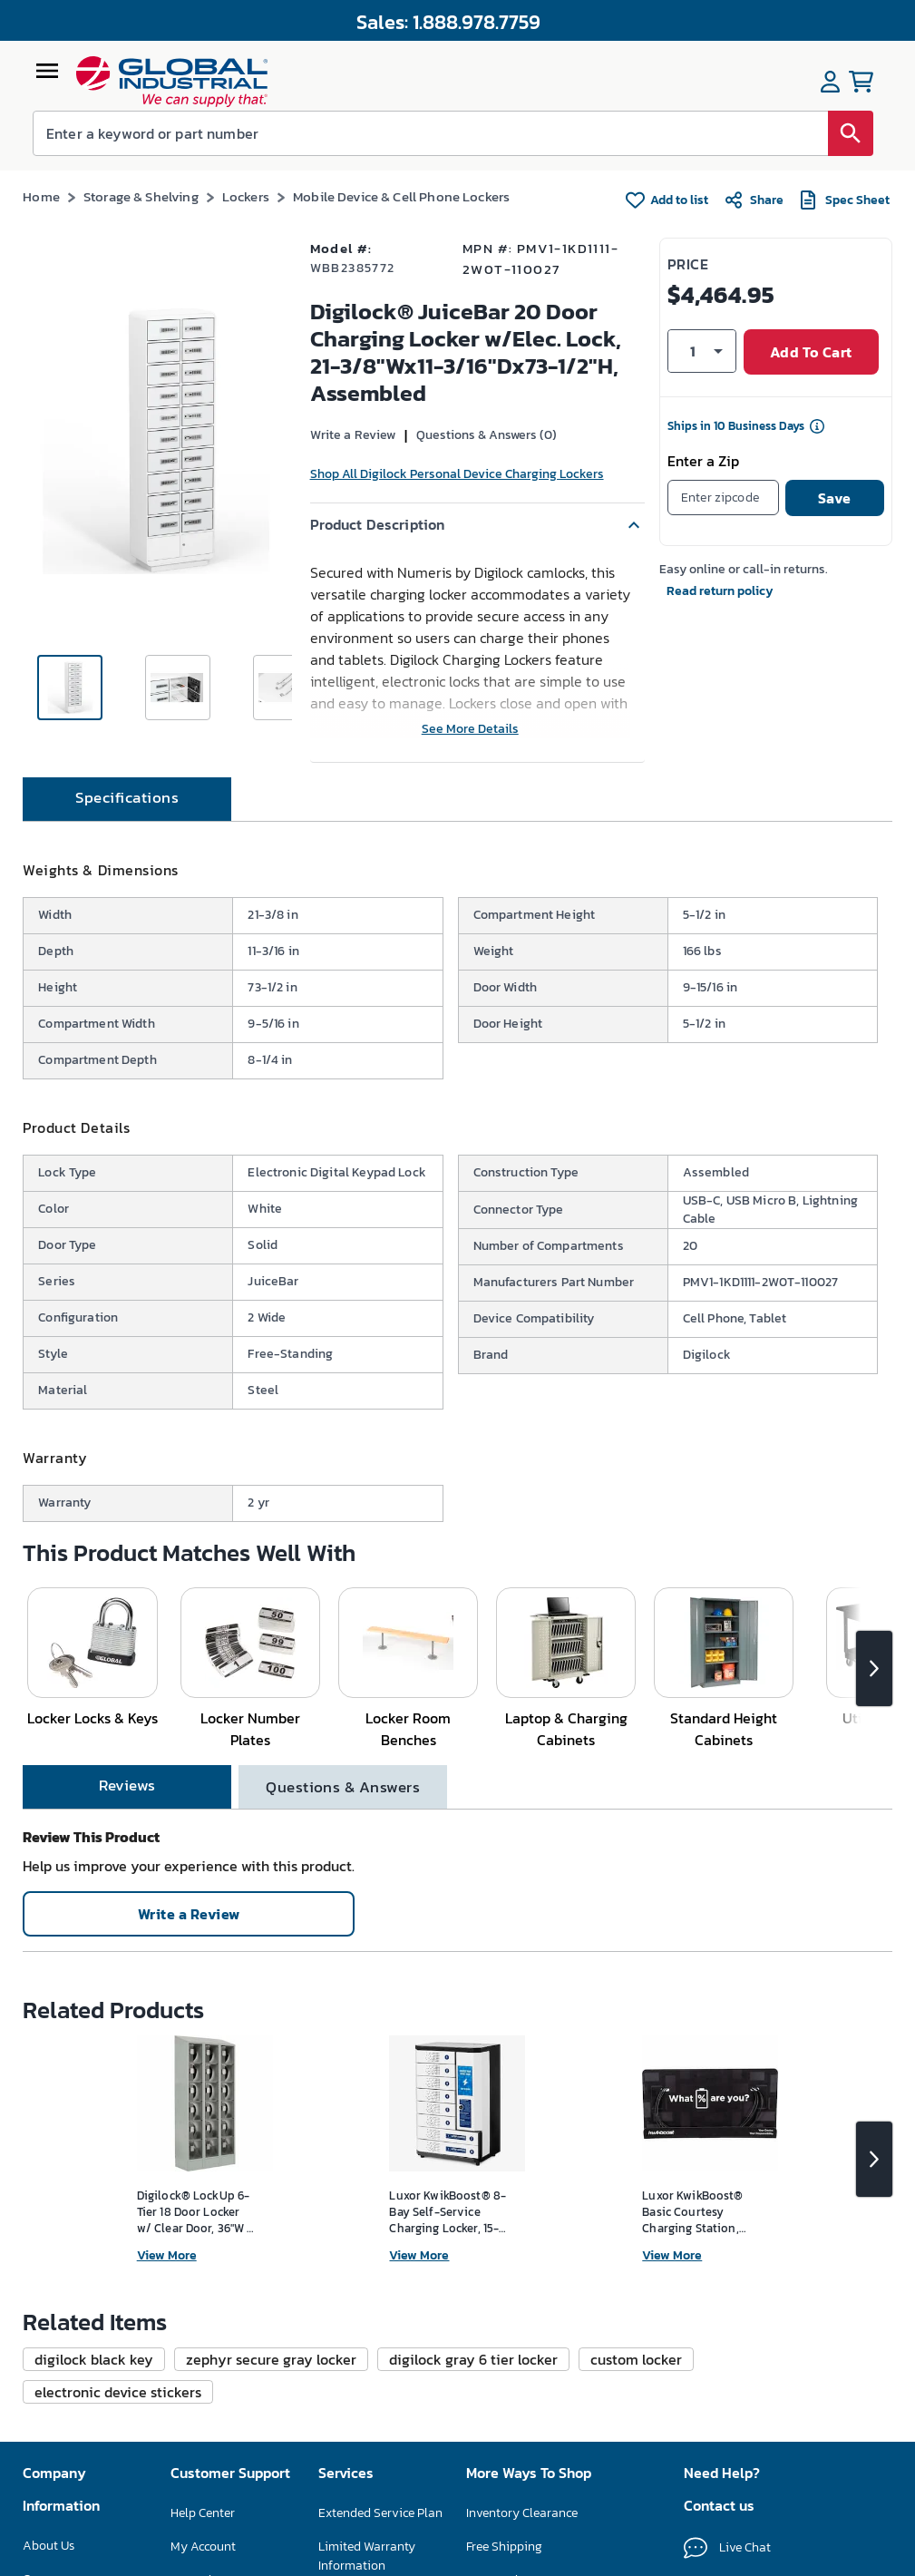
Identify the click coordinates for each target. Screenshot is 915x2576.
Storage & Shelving (141, 196)
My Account (203, 2546)
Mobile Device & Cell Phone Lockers (401, 196)
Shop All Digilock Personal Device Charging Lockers (457, 473)
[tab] (127, 799)
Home (41, 196)
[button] (477, 525)
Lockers (245, 196)
